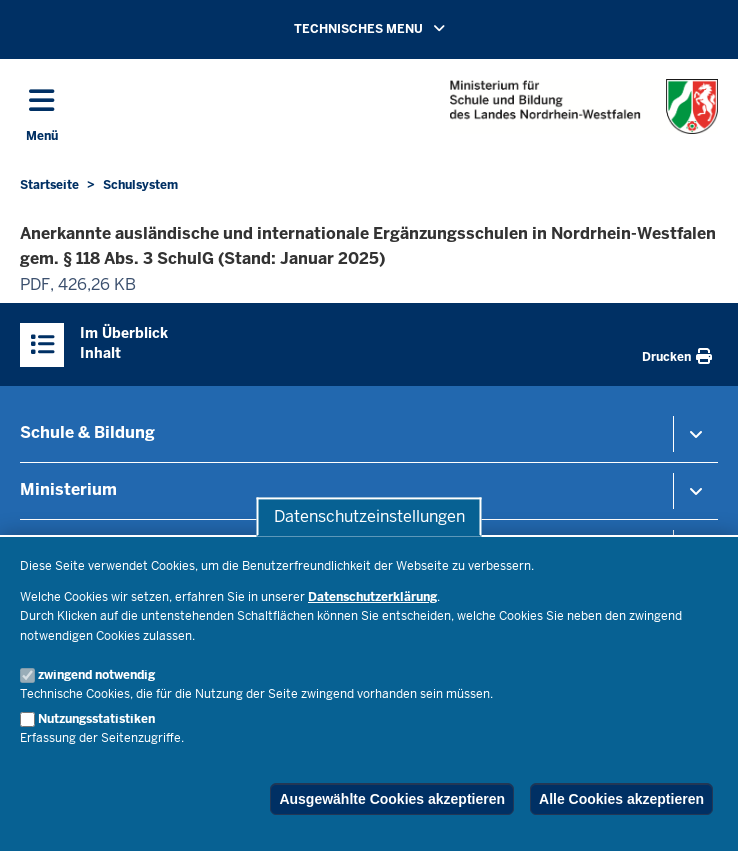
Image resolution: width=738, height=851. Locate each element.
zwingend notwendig (96, 675)
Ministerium (68, 489)
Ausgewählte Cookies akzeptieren (392, 799)
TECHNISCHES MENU (398, 28)
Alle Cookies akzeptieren (621, 799)
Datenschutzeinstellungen (369, 516)
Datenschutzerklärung (372, 597)
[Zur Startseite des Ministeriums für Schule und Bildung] (584, 106)
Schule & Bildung (87, 432)
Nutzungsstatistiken (96, 719)
